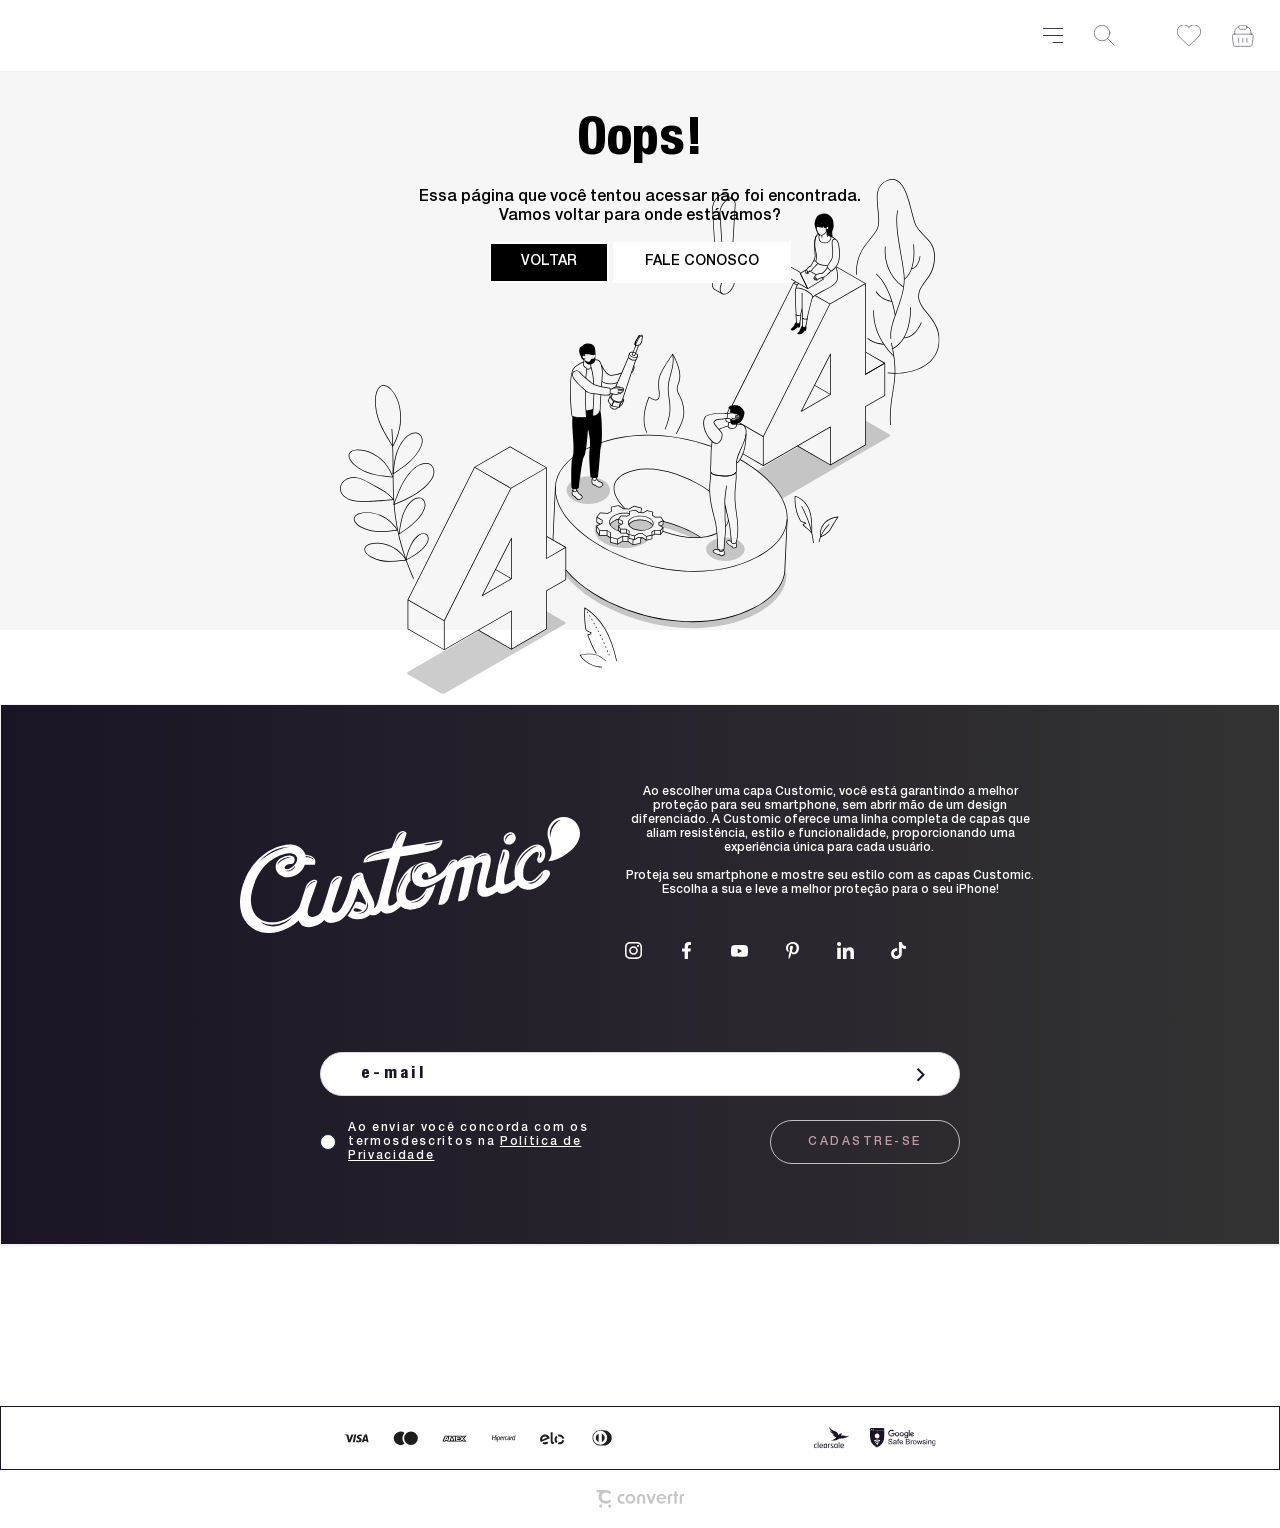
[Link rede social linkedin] (845, 950)
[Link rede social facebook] (686, 950)
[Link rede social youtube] (739, 950)
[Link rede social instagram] (633, 950)
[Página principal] (523, 35)
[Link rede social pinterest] (792, 950)
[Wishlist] (1189, 35)
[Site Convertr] (640, 1499)
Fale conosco (702, 262)
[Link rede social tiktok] (898, 950)
